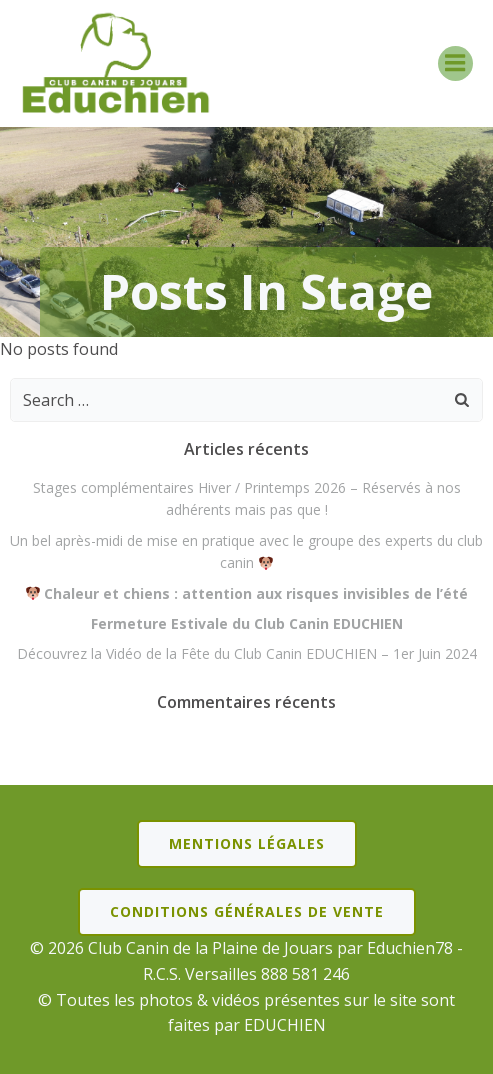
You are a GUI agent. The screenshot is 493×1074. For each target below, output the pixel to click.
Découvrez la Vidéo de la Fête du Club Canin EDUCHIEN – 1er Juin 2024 (247, 653)
